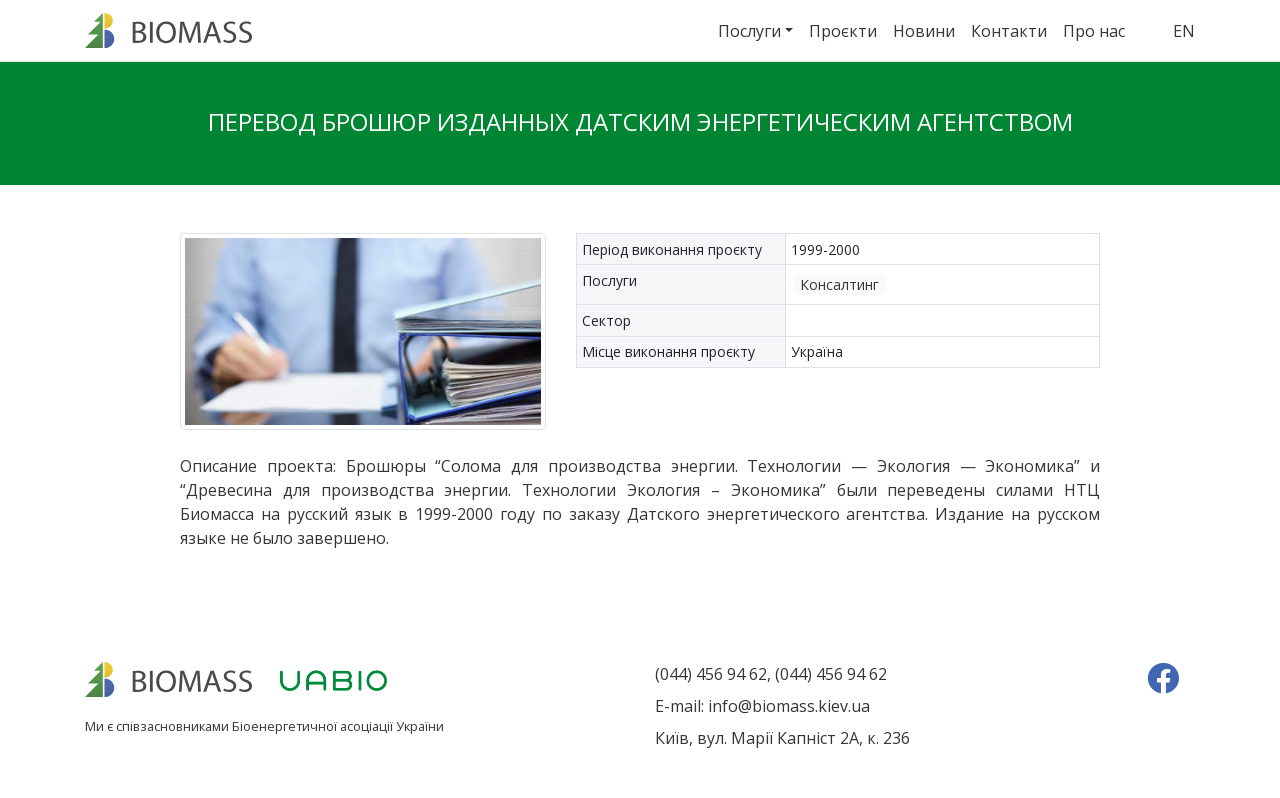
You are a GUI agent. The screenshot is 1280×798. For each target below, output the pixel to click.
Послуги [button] (749, 31)
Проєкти (843, 31)
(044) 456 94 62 (711, 674)
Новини (924, 31)
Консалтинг (839, 284)
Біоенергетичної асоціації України (338, 726)
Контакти (1009, 31)
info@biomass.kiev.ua (789, 706)
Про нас (1094, 31)
